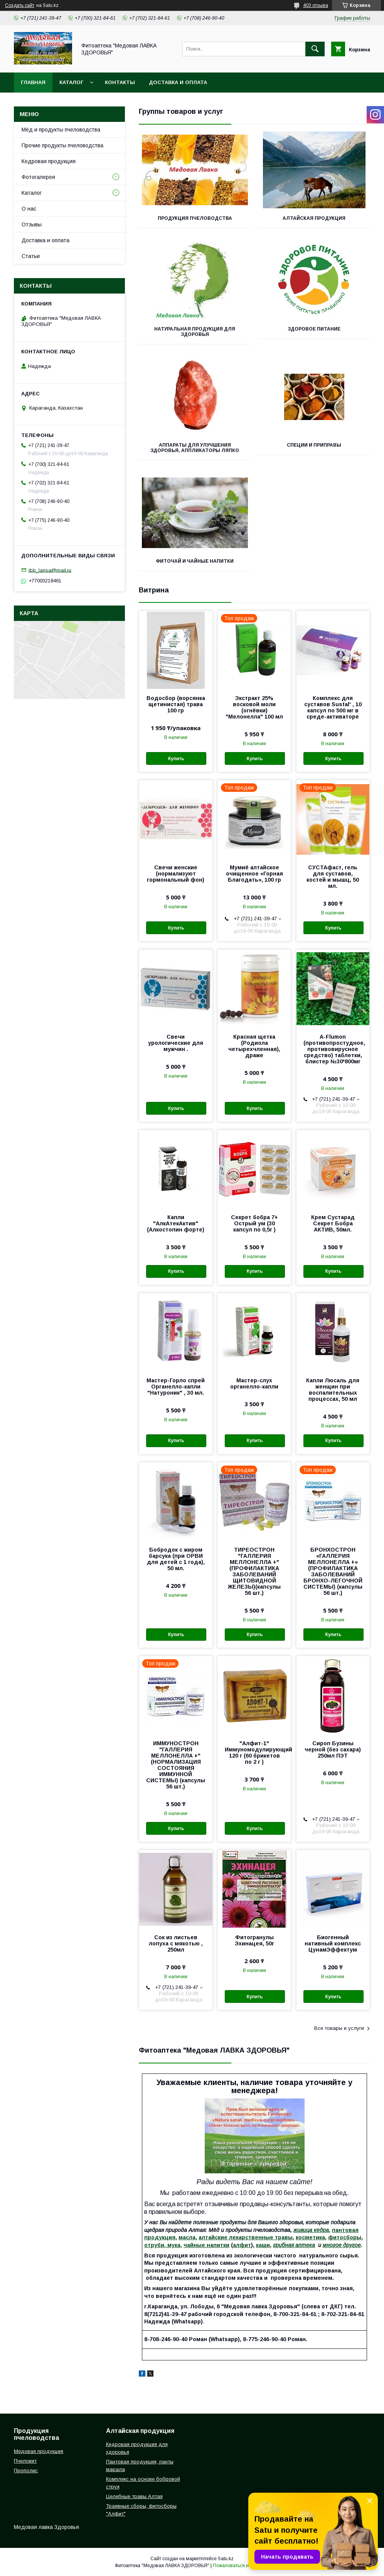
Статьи (31, 256)
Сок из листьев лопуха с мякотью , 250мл (176, 1943)
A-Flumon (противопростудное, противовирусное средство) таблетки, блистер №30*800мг (333, 1049)
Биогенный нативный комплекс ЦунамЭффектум (333, 1943)
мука (173, 2245)
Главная (33, 82)
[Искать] (315, 49)
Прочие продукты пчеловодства (62, 145)
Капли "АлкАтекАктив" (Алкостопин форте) (175, 1223)
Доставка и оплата (178, 82)
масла (187, 2237)
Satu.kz (226, 2558)
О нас (29, 209)
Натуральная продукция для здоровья (194, 331)
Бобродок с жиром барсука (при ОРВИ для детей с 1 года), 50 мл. (176, 1559)
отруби (154, 2245)
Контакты (120, 82)
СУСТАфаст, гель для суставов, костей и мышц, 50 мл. (333, 876)
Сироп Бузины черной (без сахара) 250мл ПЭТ (333, 1749)
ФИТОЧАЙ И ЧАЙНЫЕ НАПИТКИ (195, 561)
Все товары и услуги (339, 2028)
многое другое (342, 2245)
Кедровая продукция (49, 161)
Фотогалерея (38, 177)
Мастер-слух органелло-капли (254, 1383)
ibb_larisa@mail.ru (50, 570)
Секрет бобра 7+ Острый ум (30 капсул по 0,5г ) (254, 1223)
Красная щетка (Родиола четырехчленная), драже (254, 1046)
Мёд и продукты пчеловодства (61, 130)
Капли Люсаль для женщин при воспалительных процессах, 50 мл (332, 1389)
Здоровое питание (314, 329)
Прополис (26, 2470)
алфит (242, 2245)
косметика (310, 2237)
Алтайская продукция (314, 218)
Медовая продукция (38, 2451)
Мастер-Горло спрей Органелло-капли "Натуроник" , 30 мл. (176, 1386)
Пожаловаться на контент (241, 2565)
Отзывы (32, 224)
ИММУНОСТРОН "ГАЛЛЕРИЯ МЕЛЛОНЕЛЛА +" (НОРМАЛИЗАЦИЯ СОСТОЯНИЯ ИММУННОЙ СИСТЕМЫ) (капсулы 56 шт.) (175, 1765)
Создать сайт (19, 5)
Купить (176, 758)
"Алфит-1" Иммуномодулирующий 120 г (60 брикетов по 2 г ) (254, 1752)
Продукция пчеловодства (195, 218)
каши (263, 2245)
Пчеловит (25, 2461)
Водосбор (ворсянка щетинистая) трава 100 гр (176, 704)
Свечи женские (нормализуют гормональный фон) (175, 873)
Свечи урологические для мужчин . (175, 1043)
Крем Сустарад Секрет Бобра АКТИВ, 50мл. (333, 1223)
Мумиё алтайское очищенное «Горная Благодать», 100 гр (254, 873)
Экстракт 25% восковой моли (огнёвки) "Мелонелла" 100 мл (254, 707)
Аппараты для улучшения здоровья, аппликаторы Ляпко (194, 447)
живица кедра (311, 2230)
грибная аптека (294, 2245)
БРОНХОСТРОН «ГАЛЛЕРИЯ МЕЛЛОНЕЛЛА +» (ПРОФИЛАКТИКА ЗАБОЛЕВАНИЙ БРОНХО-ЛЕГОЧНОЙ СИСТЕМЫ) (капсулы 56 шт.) (332, 1571)
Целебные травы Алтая (134, 2496)
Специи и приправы (314, 445)
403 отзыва (315, 5)
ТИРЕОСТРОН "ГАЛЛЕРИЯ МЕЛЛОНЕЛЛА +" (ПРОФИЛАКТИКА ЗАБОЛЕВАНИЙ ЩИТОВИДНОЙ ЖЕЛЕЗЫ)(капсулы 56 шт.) (254, 1571)
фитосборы (344, 2237)
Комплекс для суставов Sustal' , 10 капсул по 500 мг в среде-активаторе (333, 707)
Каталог (71, 82)
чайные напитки (206, 2245)
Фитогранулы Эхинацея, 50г (254, 1940)
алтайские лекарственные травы (246, 2237)
